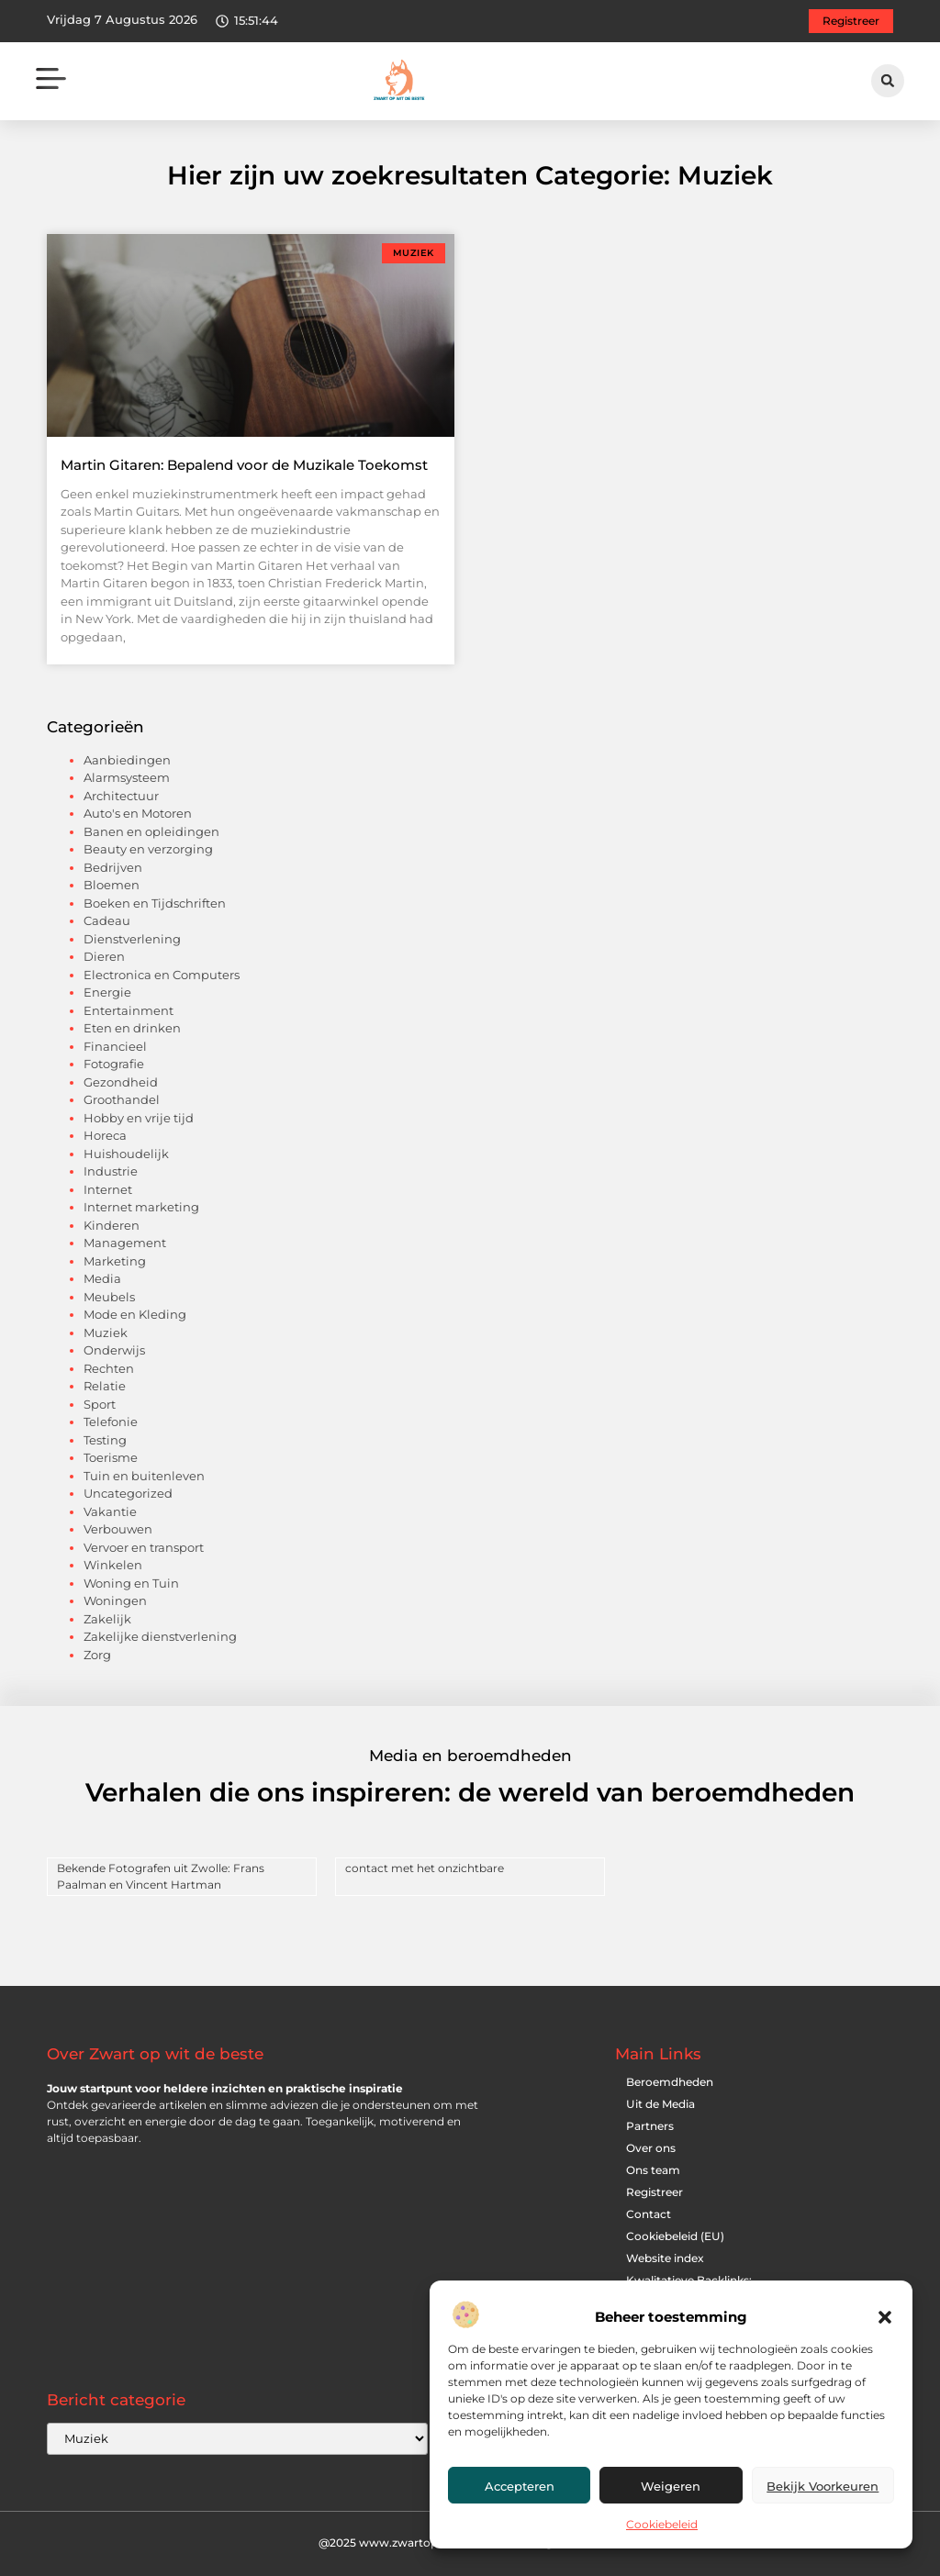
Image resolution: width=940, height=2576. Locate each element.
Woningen (115, 1600)
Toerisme (111, 1457)
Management (125, 1242)
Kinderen (112, 1225)
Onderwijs (114, 1350)
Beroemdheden (669, 2082)
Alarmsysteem (127, 777)
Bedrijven (113, 867)
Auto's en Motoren (138, 813)
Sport (100, 1404)
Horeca (105, 1135)
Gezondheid (121, 1082)
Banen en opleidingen (151, 831)
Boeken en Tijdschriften (155, 903)
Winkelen (113, 1564)
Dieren (104, 956)
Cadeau (107, 920)
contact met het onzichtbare (424, 1868)
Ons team (653, 2170)
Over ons (651, 2148)
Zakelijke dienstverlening (160, 1636)
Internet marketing (141, 1206)
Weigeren (670, 2486)
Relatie (105, 1385)
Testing (105, 1440)
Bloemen (112, 884)
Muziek (106, 1332)
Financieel (115, 1046)
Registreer (654, 2192)
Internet (108, 1189)
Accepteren (519, 2486)
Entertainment (128, 1010)
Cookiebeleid (662, 2524)
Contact (648, 2214)
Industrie (111, 1171)
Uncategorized (128, 1493)
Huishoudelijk (126, 1153)
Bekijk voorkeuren (822, 2486)
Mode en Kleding (135, 1314)
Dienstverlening (132, 938)
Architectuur (121, 795)
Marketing (115, 1261)
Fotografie (114, 1063)
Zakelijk (107, 1618)
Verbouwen (118, 1529)
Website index (665, 2258)
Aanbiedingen (127, 760)
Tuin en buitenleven (144, 1475)
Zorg (97, 1654)
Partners (650, 2126)
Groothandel (122, 1099)
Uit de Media (660, 2104)
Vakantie (110, 1511)
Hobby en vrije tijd (139, 1117)
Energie (107, 992)
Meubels (109, 1296)
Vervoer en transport (144, 1547)
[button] (885, 2317)
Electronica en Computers (162, 974)
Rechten (109, 1368)
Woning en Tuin (131, 1583)
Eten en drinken (132, 1027)
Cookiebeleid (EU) (675, 2236)
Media (102, 1278)
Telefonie (111, 1421)
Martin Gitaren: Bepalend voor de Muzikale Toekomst (244, 465)
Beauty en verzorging (148, 849)
